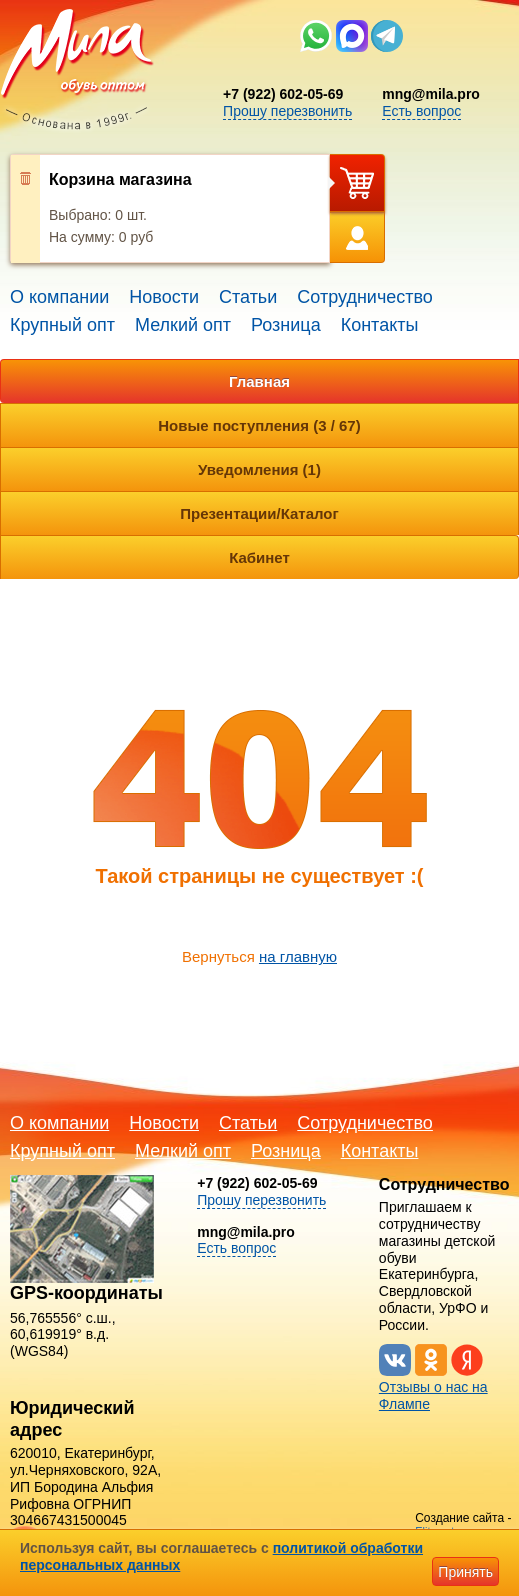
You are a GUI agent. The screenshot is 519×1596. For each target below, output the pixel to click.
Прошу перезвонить (287, 111)
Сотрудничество (365, 297)
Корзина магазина (120, 179)
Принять (465, 1572)
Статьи (248, 297)
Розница (286, 325)
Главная (259, 381)
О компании (59, 297)
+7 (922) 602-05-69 (283, 94)
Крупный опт (62, 325)
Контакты (380, 325)
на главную (298, 956)
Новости (164, 297)
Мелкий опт (183, 325)
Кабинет (259, 557)
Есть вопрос (421, 111)
